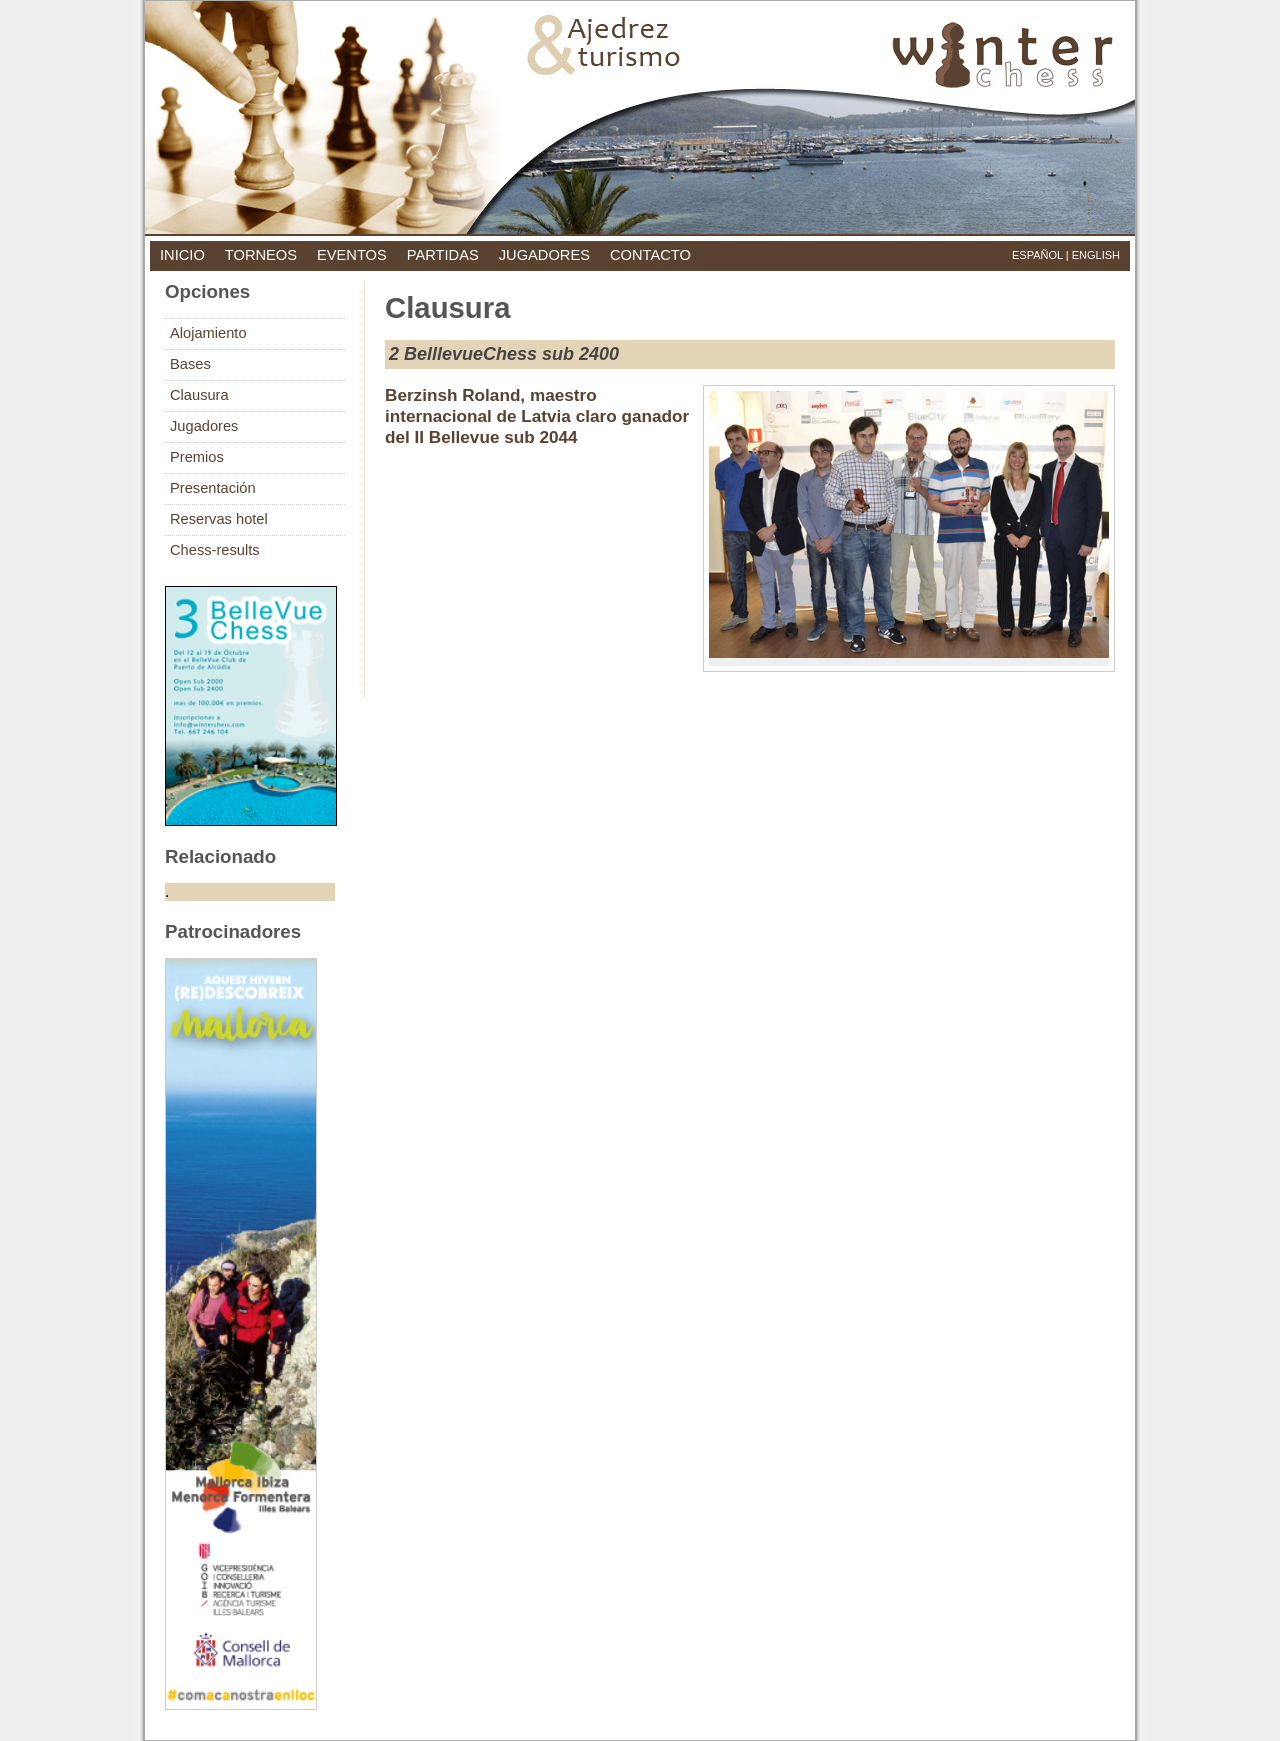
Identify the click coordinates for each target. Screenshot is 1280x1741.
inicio (182, 255)
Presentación (213, 488)
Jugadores (204, 426)
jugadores (544, 255)
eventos (352, 255)
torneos (261, 255)
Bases (190, 364)
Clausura (199, 395)
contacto (650, 255)
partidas (443, 255)
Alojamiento (208, 333)
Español (1037, 255)
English (1096, 255)
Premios (197, 457)
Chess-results (215, 550)
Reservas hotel (219, 519)
